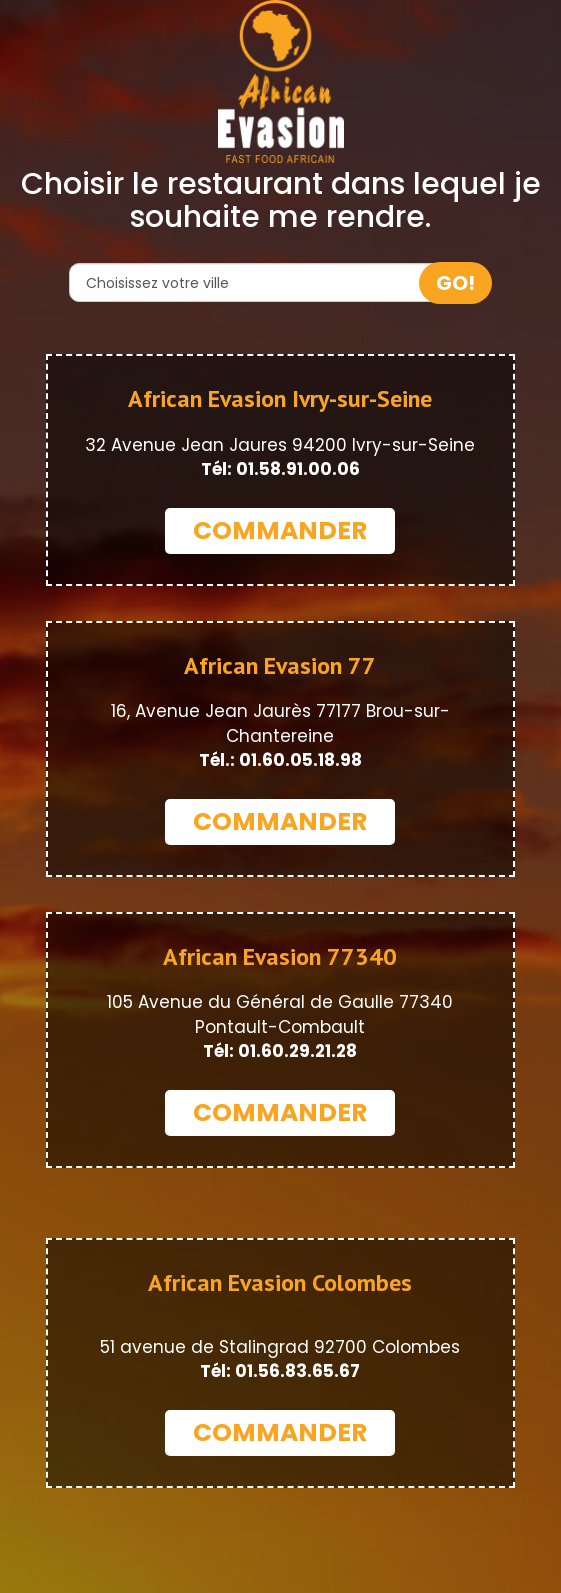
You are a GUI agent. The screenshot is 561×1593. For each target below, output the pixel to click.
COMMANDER (280, 530)
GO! (455, 283)
